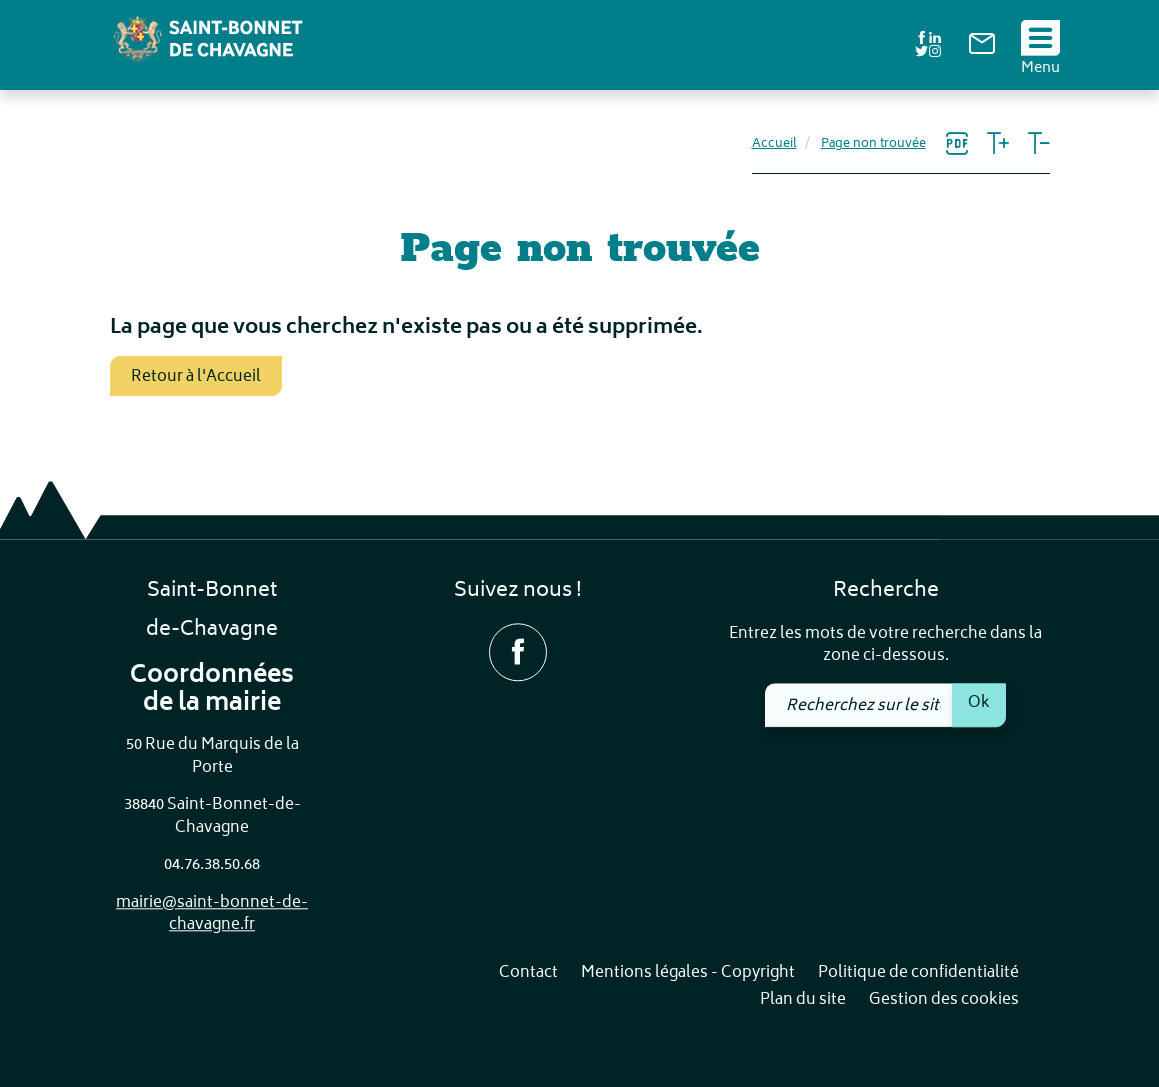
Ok (979, 703)
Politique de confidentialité (918, 973)
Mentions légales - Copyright (688, 973)
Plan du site (803, 1001)
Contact (528, 973)
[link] (982, 50)
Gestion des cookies (944, 1001)
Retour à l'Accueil (196, 377)
